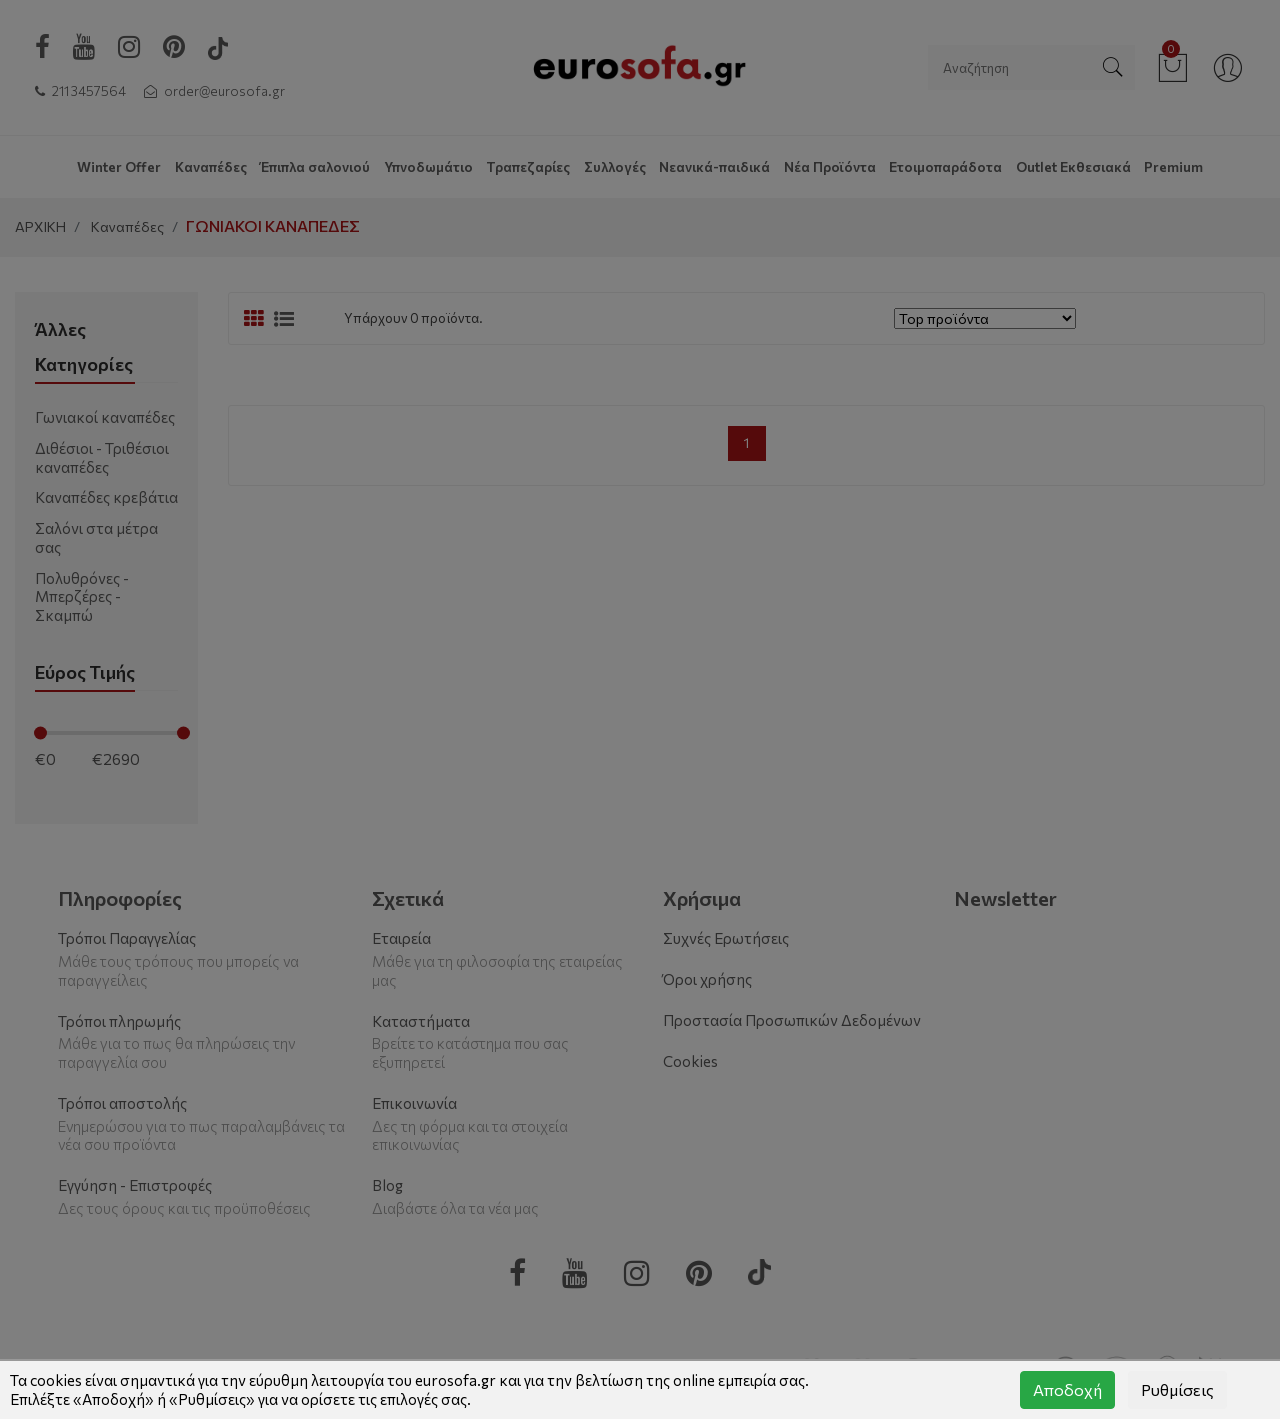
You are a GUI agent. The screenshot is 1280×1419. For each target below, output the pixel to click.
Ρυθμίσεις (1177, 1389)
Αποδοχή (1067, 1389)
